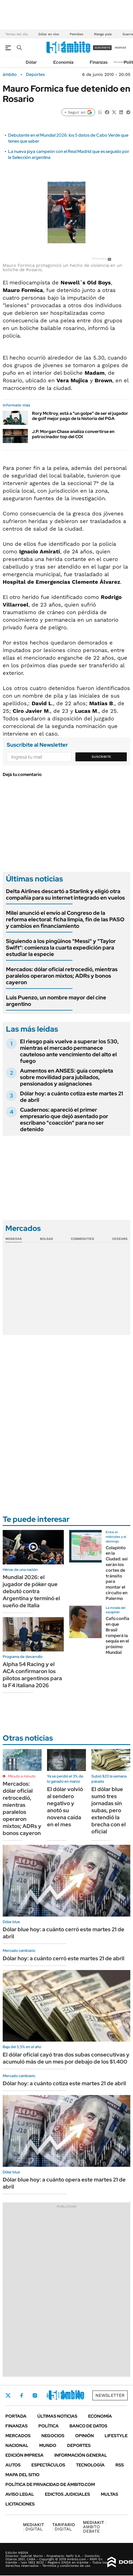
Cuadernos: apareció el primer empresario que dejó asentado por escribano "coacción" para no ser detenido (64, 1119)
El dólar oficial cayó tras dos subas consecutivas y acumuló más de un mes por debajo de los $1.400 (66, 2058)
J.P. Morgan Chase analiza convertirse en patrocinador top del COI (73, 434)
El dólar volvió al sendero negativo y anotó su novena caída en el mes (65, 1807)
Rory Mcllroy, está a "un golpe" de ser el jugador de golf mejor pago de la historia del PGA (80, 415)
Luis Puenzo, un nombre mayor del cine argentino (56, 1001)
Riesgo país (103, 34)
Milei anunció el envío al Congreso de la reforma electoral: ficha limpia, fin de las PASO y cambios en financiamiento (65, 919)
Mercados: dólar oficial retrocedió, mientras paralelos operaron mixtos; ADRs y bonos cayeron (62, 976)
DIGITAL (33, 2527)
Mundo (47, 2445)
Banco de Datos (88, 2426)
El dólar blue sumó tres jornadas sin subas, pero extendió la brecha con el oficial (108, 1810)
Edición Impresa (24, 2455)
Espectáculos (48, 2465)
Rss (119, 2465)
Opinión (84, 2436)
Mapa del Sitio (22, 2475)
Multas (109, 2494)
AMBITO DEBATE (95, 2527)
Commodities (82, 1239)
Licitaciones (20, 2504)
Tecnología (90, 2465)
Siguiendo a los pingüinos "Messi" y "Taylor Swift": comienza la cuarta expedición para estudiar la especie (61, 948)
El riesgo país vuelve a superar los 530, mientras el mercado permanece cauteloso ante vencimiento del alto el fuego (69, 1051)
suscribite (102, 47)
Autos (13, 2465)
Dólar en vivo (48, 34)
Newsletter (121, 61)
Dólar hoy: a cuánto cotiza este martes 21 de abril (71, 1096)
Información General (80, 2455)
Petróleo (76, 34)
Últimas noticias (57, 2416)
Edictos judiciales (67, 2494)
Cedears (120, 1239)
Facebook (21, 2395)
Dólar (31, 62)
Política (48, 2426)
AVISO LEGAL (19, 2494)
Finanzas (99, 62)
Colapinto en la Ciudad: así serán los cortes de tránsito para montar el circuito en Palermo (117, 1573)
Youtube (63, 2396)
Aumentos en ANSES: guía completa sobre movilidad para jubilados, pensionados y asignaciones (66, 1077)
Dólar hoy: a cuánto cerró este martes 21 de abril (63, 1958)
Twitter (8, 2395)
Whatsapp (78, 2395)
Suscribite (101, 757)
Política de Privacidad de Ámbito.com (50, 2484)
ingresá (120, 47)
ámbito (10, 74)
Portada (15, 2416)
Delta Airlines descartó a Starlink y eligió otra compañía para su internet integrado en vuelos (65, 894)
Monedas (13, 1239)
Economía (63, 62)
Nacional (16, 2445)
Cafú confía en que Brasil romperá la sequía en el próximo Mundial (117, 1635)
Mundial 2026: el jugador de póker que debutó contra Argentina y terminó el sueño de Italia (31, 1591)
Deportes (35, 74)
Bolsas (46, 1239)
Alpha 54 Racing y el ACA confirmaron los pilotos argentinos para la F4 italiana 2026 (32, 1675)
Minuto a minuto (21, 1776)
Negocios (52, 2436)
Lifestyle (116, 2436)
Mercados (18, 2436)
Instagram (34, 2395)
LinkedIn (49, 2395)
